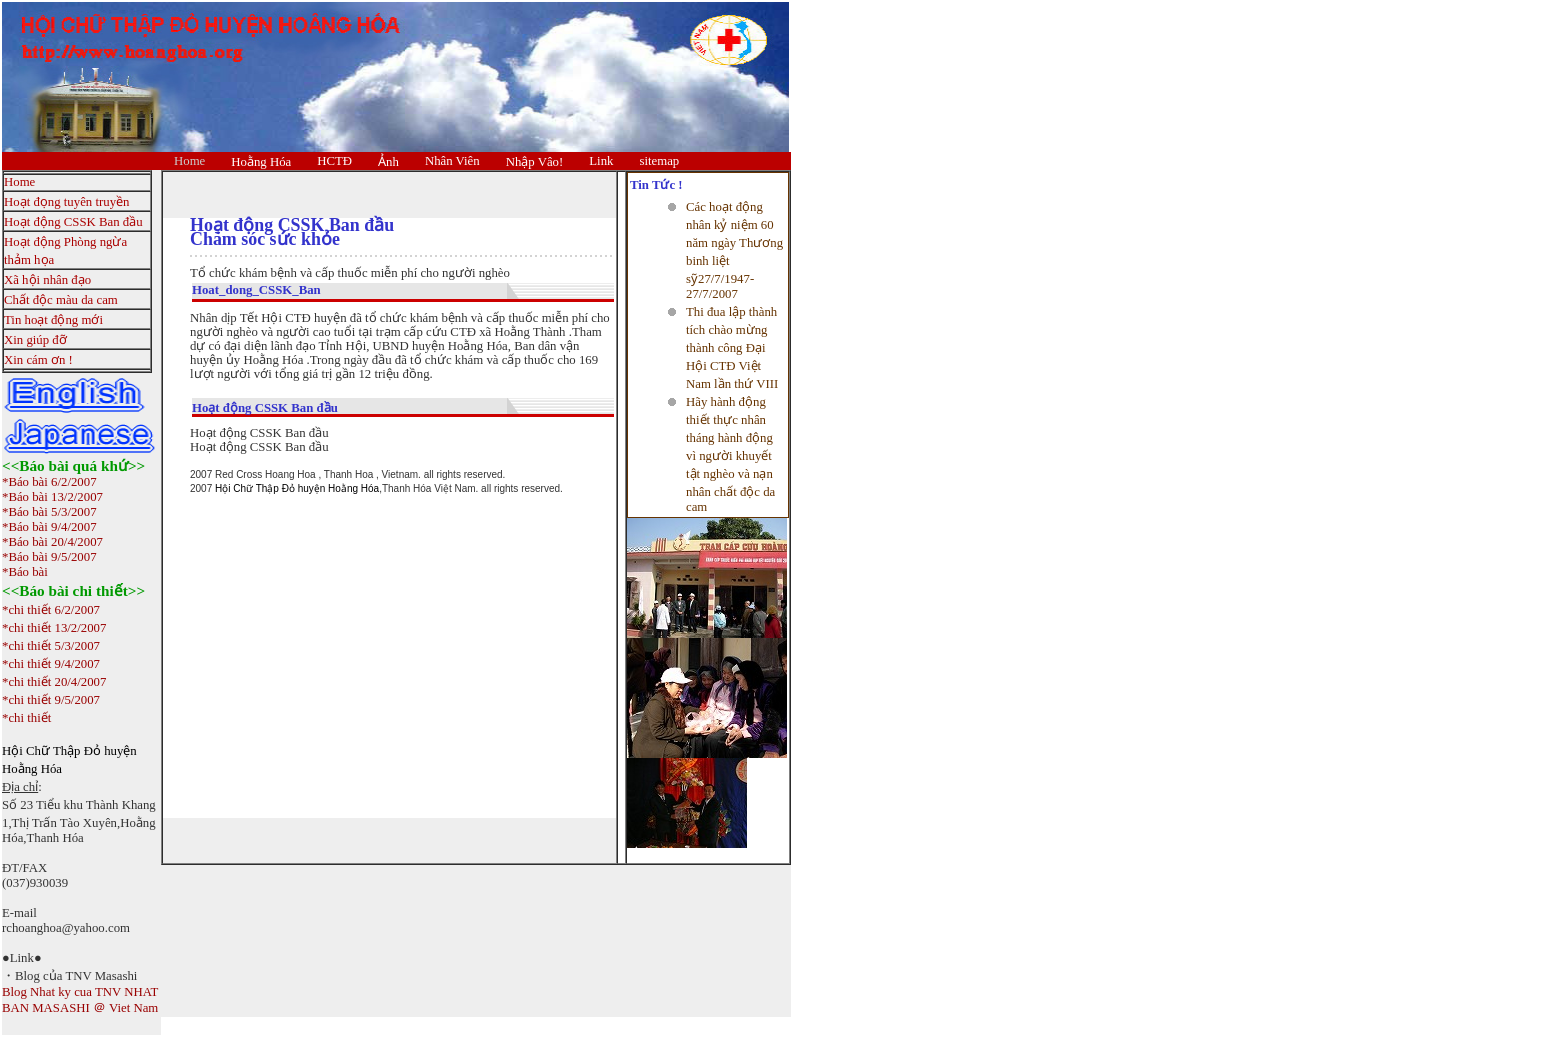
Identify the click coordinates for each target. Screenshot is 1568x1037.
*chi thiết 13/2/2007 (54, 628)
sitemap (659, 161)
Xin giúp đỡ (35, 340)
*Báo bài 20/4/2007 (52, 542)
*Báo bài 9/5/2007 (49, 557)
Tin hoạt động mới (53, 320)
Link (601, 161)
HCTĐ (334, 161)
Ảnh (388, 162)
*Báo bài (25, 572)
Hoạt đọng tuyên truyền (66, 202)
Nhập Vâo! (535, 162)
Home (189, 161)
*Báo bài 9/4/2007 (49, 527)
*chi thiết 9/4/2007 (51, 664)
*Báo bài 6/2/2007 (49, 482)
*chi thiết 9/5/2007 (51, 700)
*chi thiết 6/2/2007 (51, 610)
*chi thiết (26, 718)
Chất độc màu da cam (61, 300)
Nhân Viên (452, 161)
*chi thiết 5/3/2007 (51, 646)
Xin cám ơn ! (38, 360)
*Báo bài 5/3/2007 (49, 512)
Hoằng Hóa (261, 162)
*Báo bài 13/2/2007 (52, 497)
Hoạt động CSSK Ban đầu (73, 222)
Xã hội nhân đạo (47, 280)
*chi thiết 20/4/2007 (54, 682)
